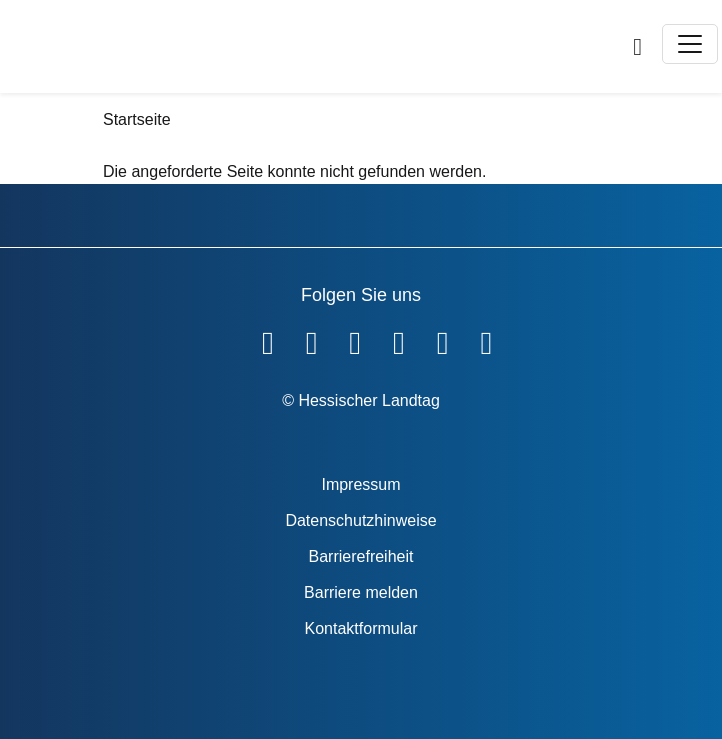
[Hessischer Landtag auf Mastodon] (443, 339)
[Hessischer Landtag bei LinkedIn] (486, 339)
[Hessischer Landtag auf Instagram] (399, 339)
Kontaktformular (361, 628)
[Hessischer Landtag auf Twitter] (355, 339)
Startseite (137, 119)
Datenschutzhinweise (360, 520)
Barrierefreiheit (361, 556)
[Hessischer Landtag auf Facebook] (268, 339)
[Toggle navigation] (690, 44)
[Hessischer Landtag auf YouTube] (312, 339)
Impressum (360, 484)
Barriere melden (361, 592)
